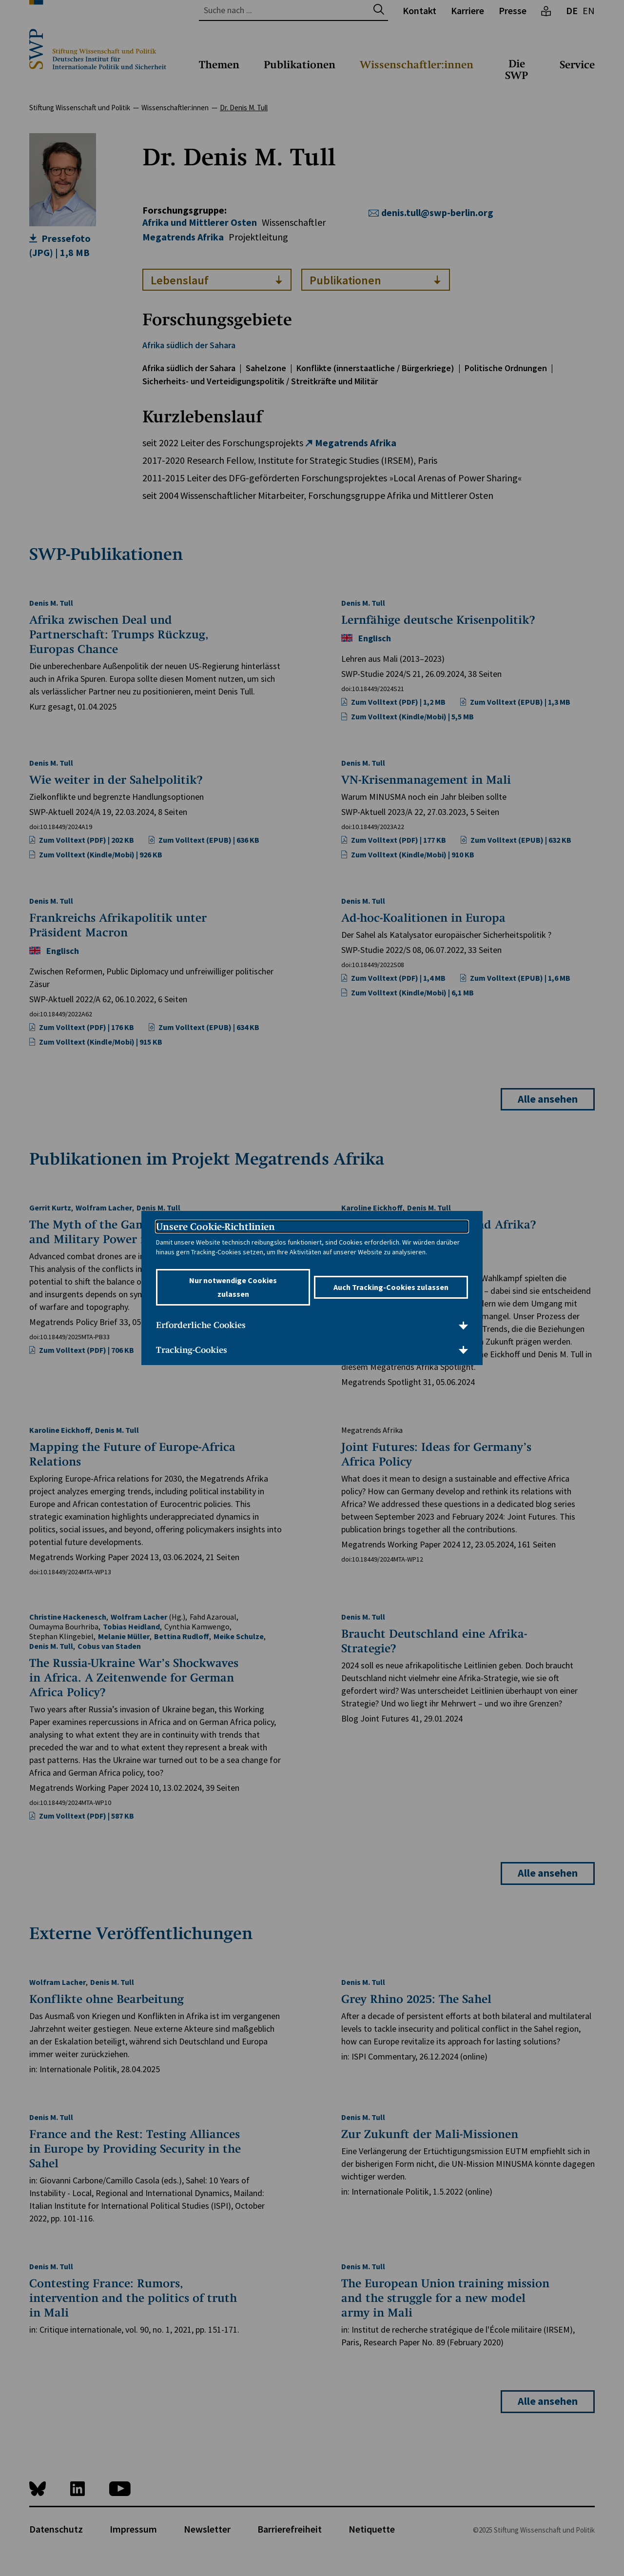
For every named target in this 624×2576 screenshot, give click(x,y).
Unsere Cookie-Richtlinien (215, 1226)
